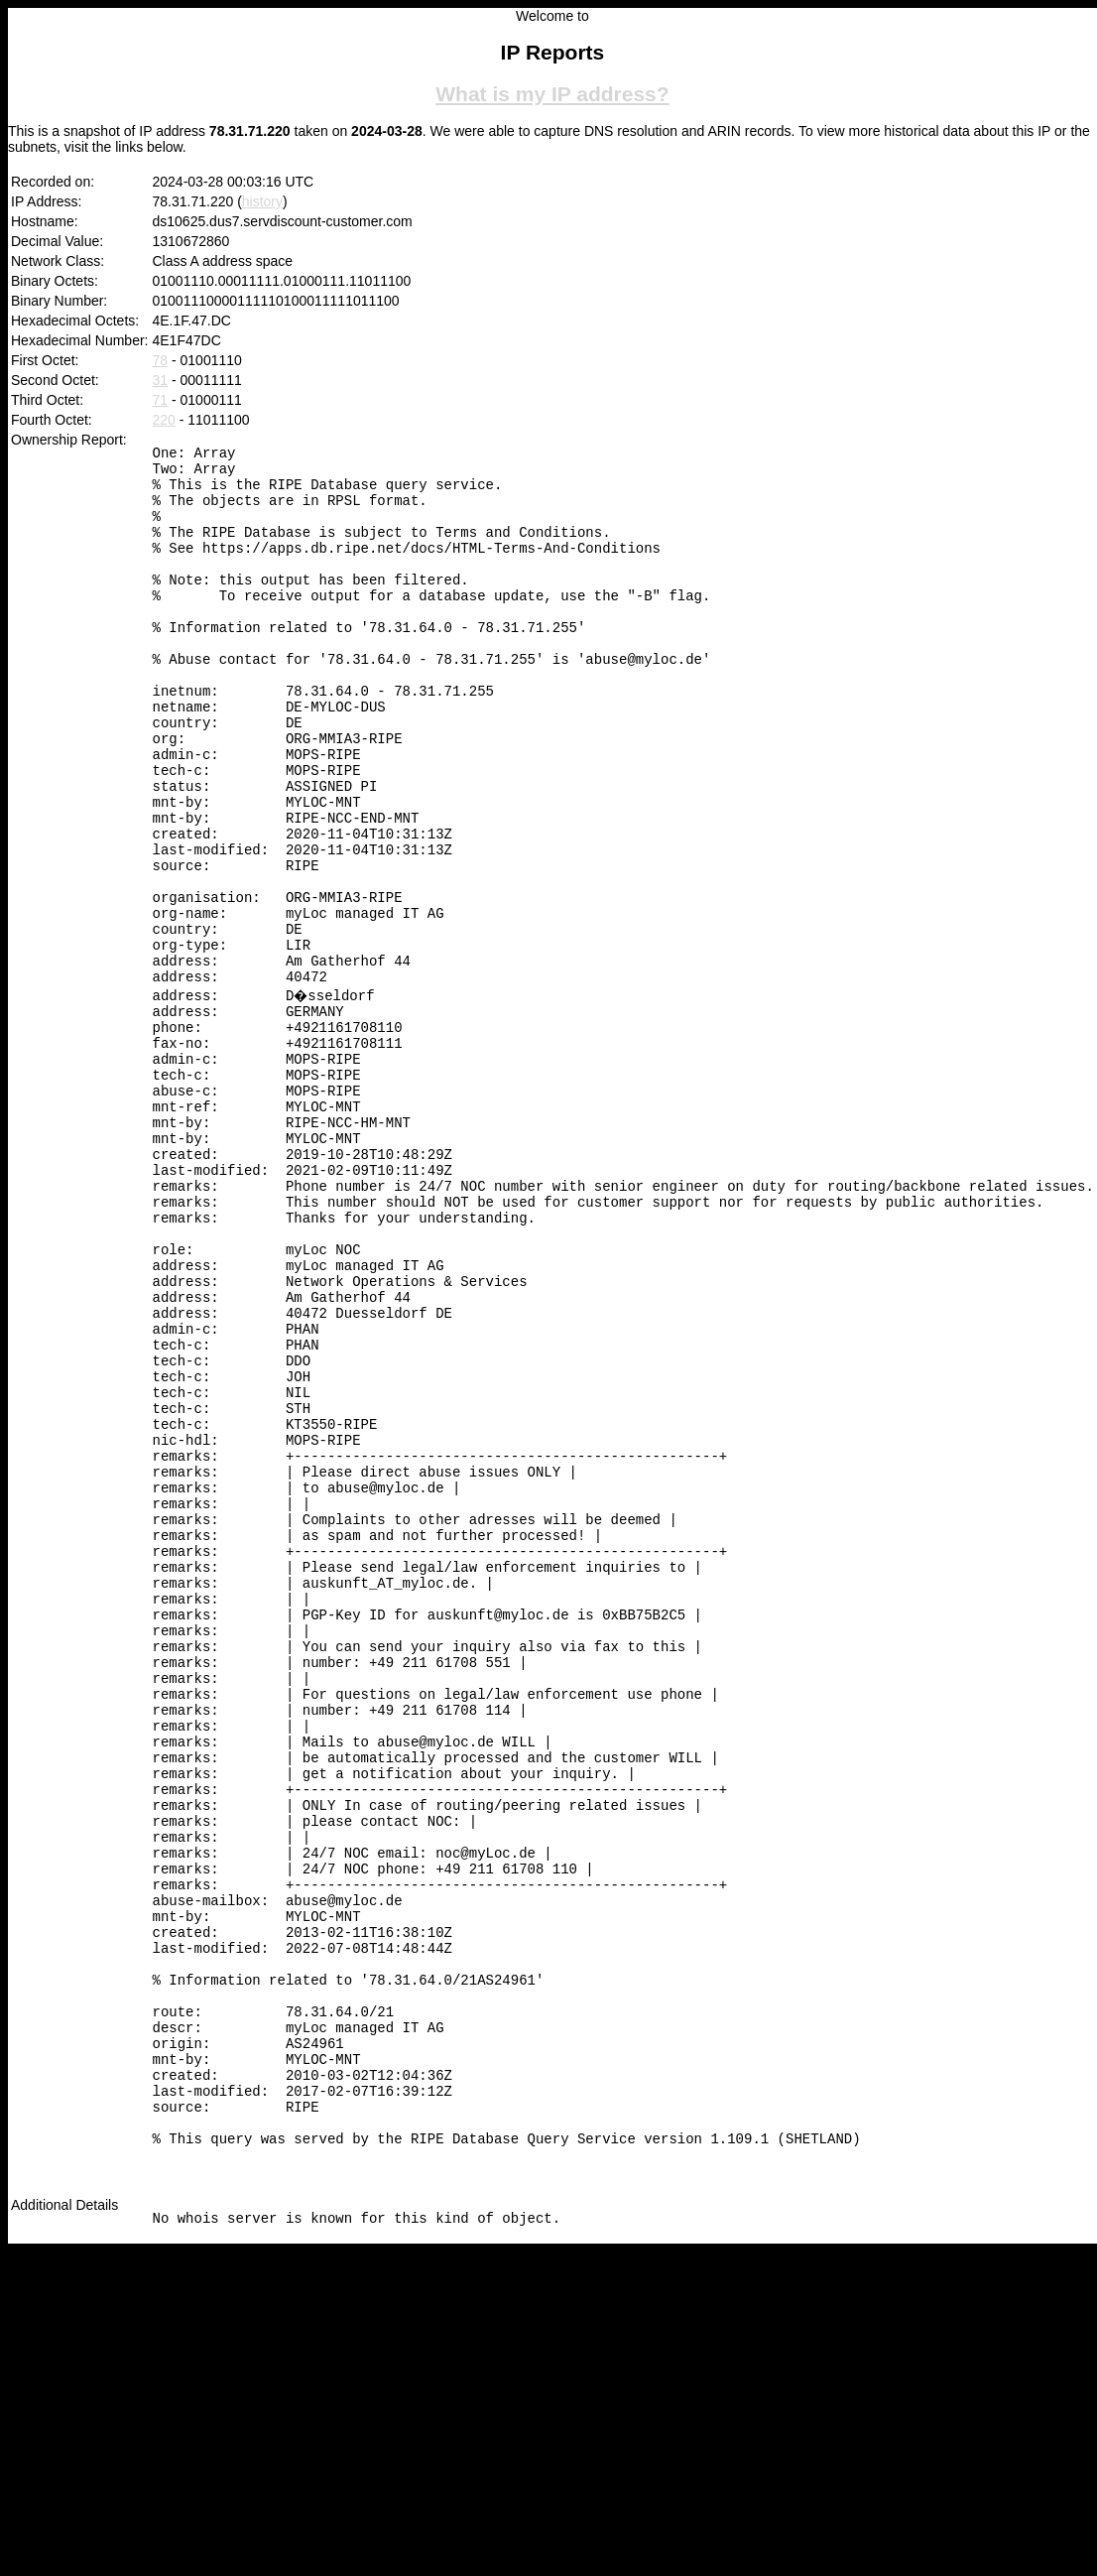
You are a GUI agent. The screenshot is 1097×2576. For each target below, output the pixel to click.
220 (164, 420)
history (262, 201)
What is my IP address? (552, 93)
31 (161, 380)
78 (161, 360)
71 (161, 400)
